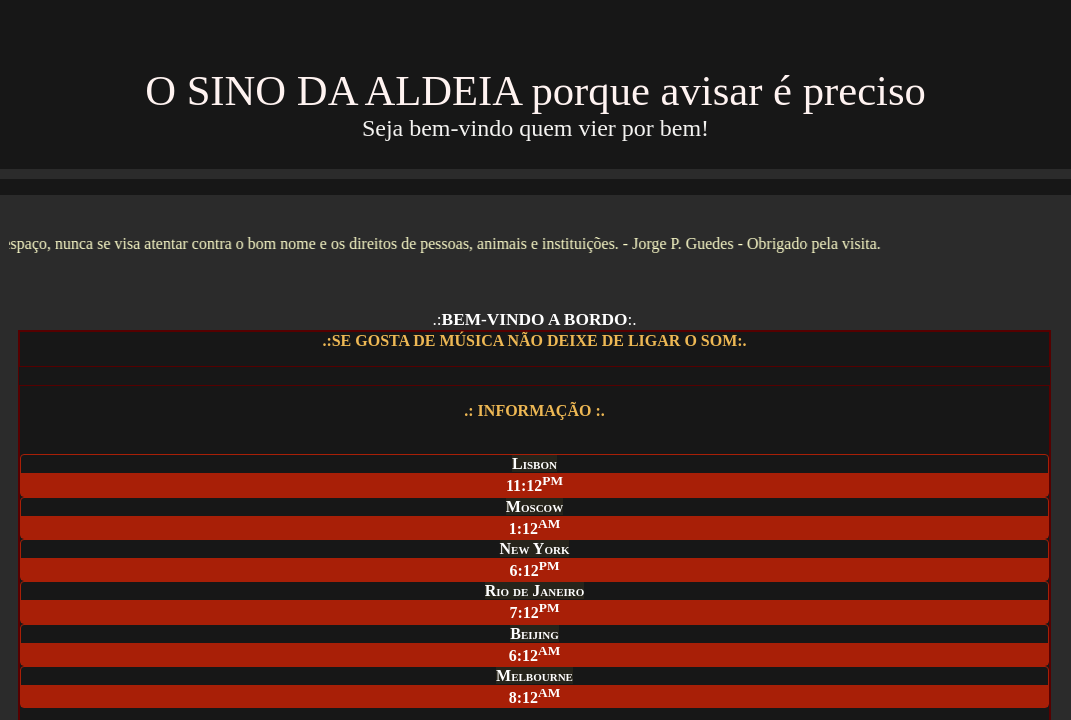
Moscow (534, 506)
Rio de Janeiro (535, 590)
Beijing (534, 633)
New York (535, 548)
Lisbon (534, 463)
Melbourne (534, 675)
